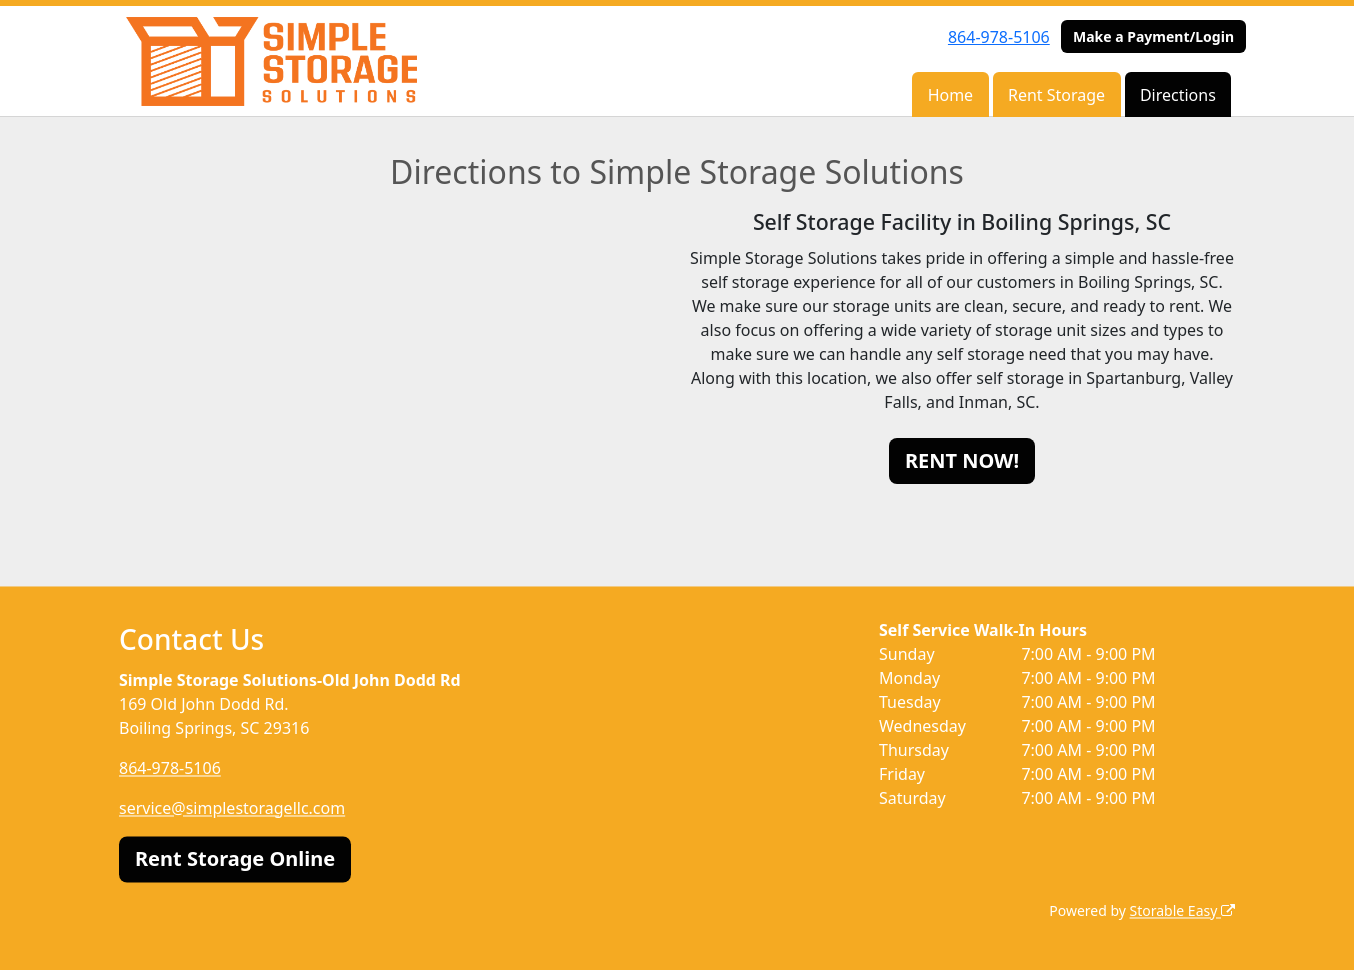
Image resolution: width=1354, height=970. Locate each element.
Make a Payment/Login (1153, 36)
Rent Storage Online (235, 858)
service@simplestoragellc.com (232, 808)
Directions (1178, 95)
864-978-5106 (999, 37)
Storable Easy (1182, 910)
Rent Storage (1056, 95)
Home (951, 95)
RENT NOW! (962, 460)
